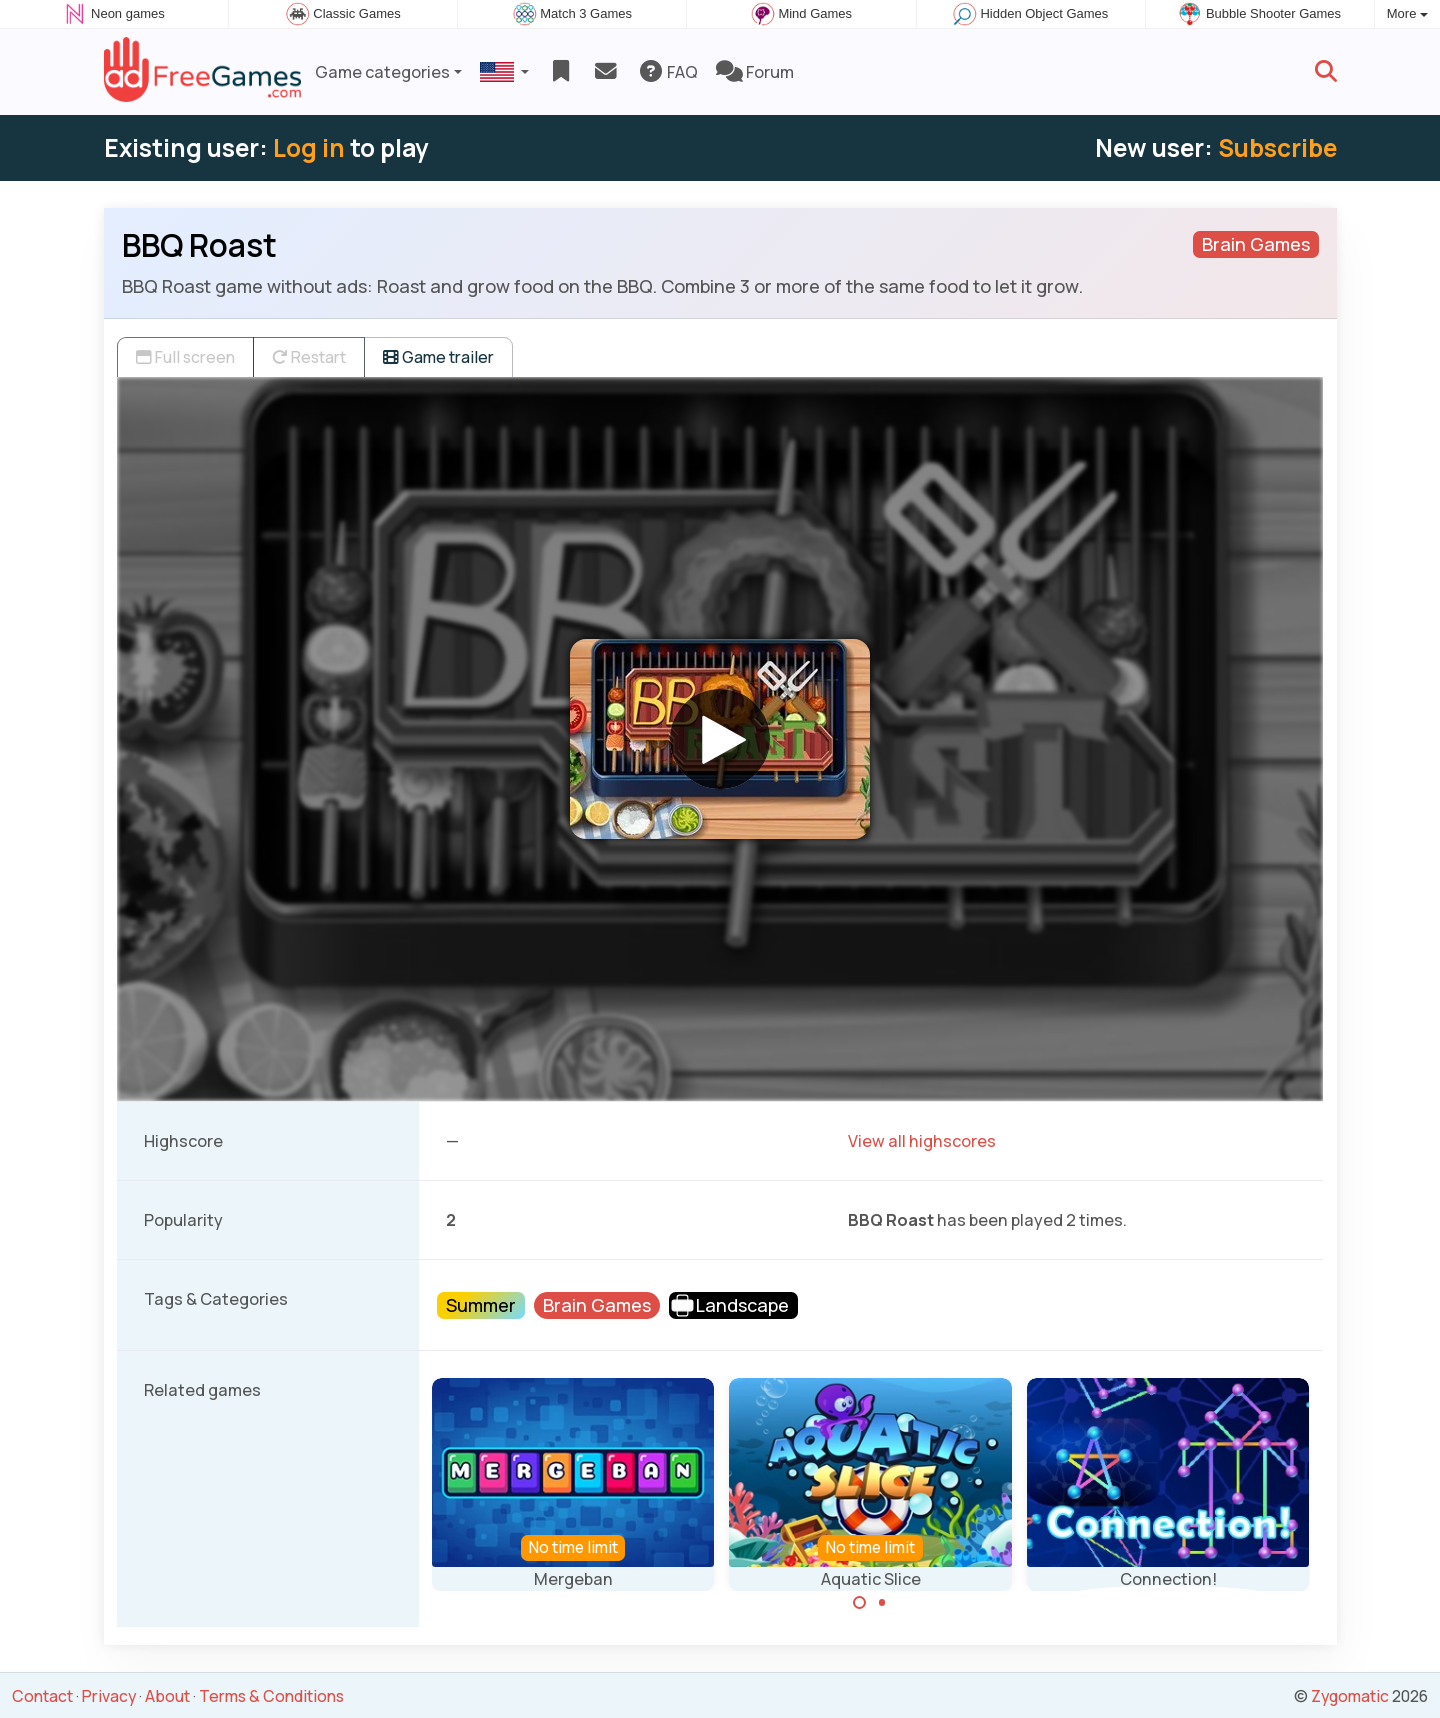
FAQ (667, 72)
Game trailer (438, 357)
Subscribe (1277, 147)
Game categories (382, 72)
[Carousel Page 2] (882, 1603)
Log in (309, 147)
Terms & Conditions (271, 1696)
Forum (755, 72)
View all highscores (922, 1141)
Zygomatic (1350, 1696)
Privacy (109, 1696)
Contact (42, 1696)
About (167, 1696)
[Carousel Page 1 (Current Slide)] (860, 1603)
